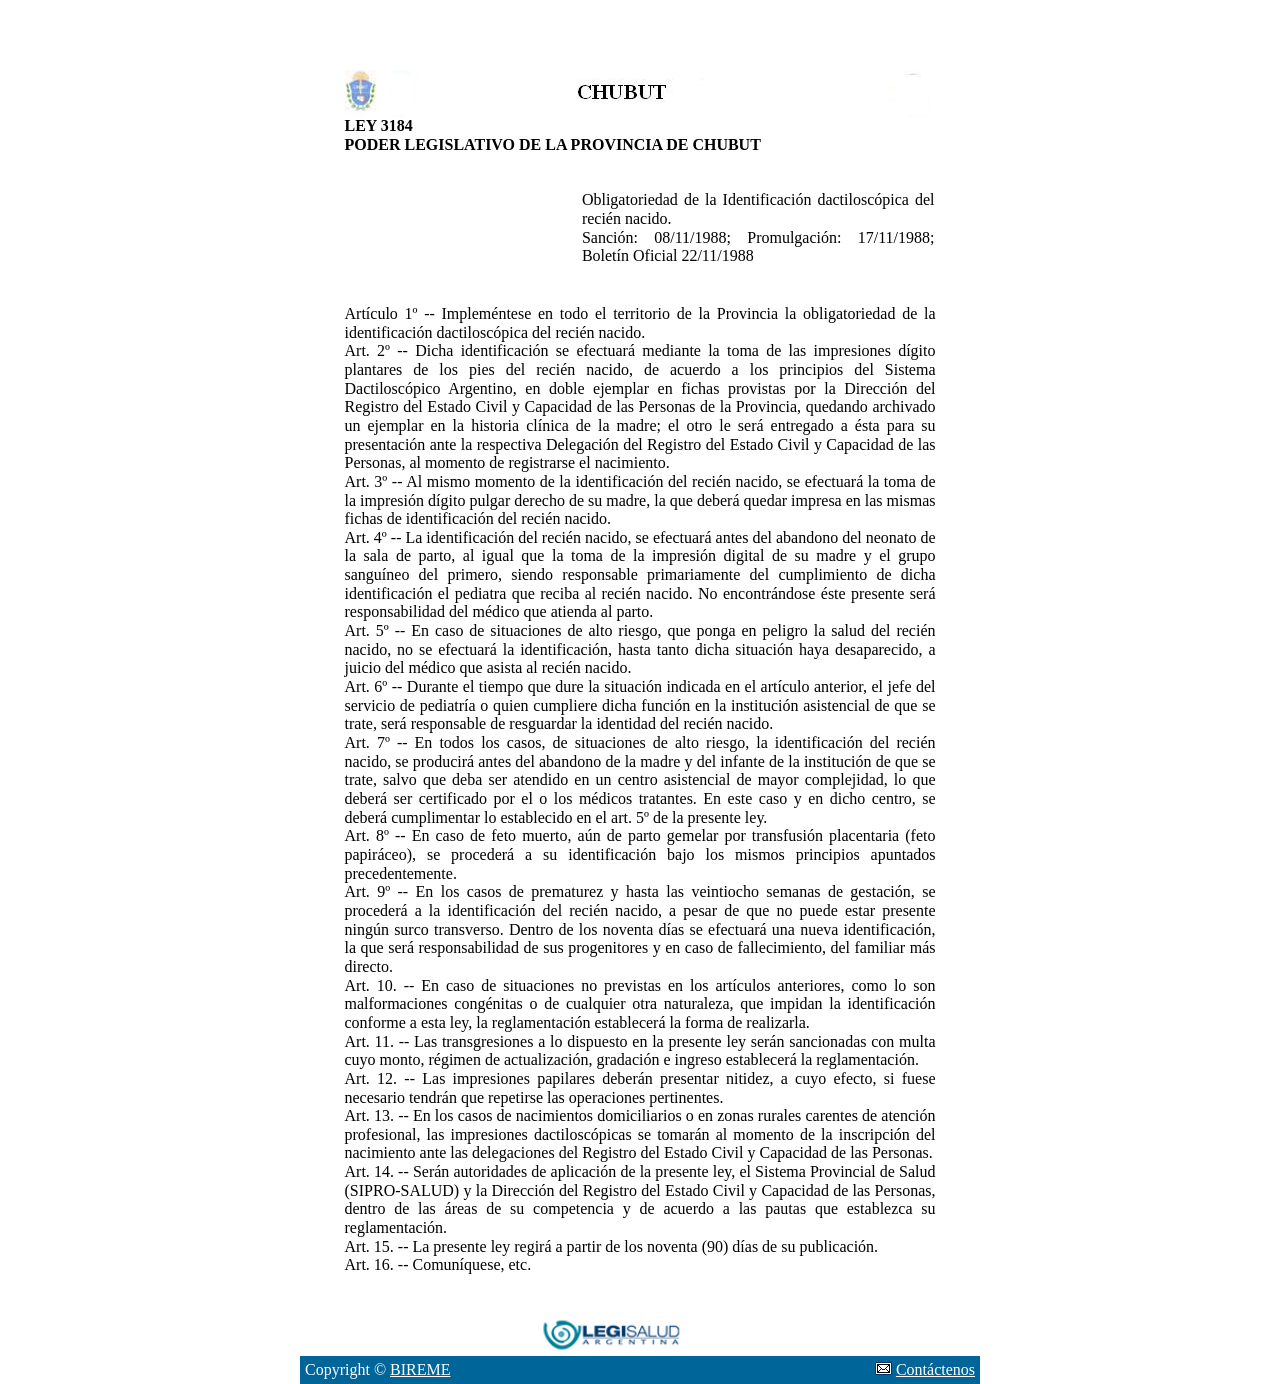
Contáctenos (935, 1369)
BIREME (420, 1369)
